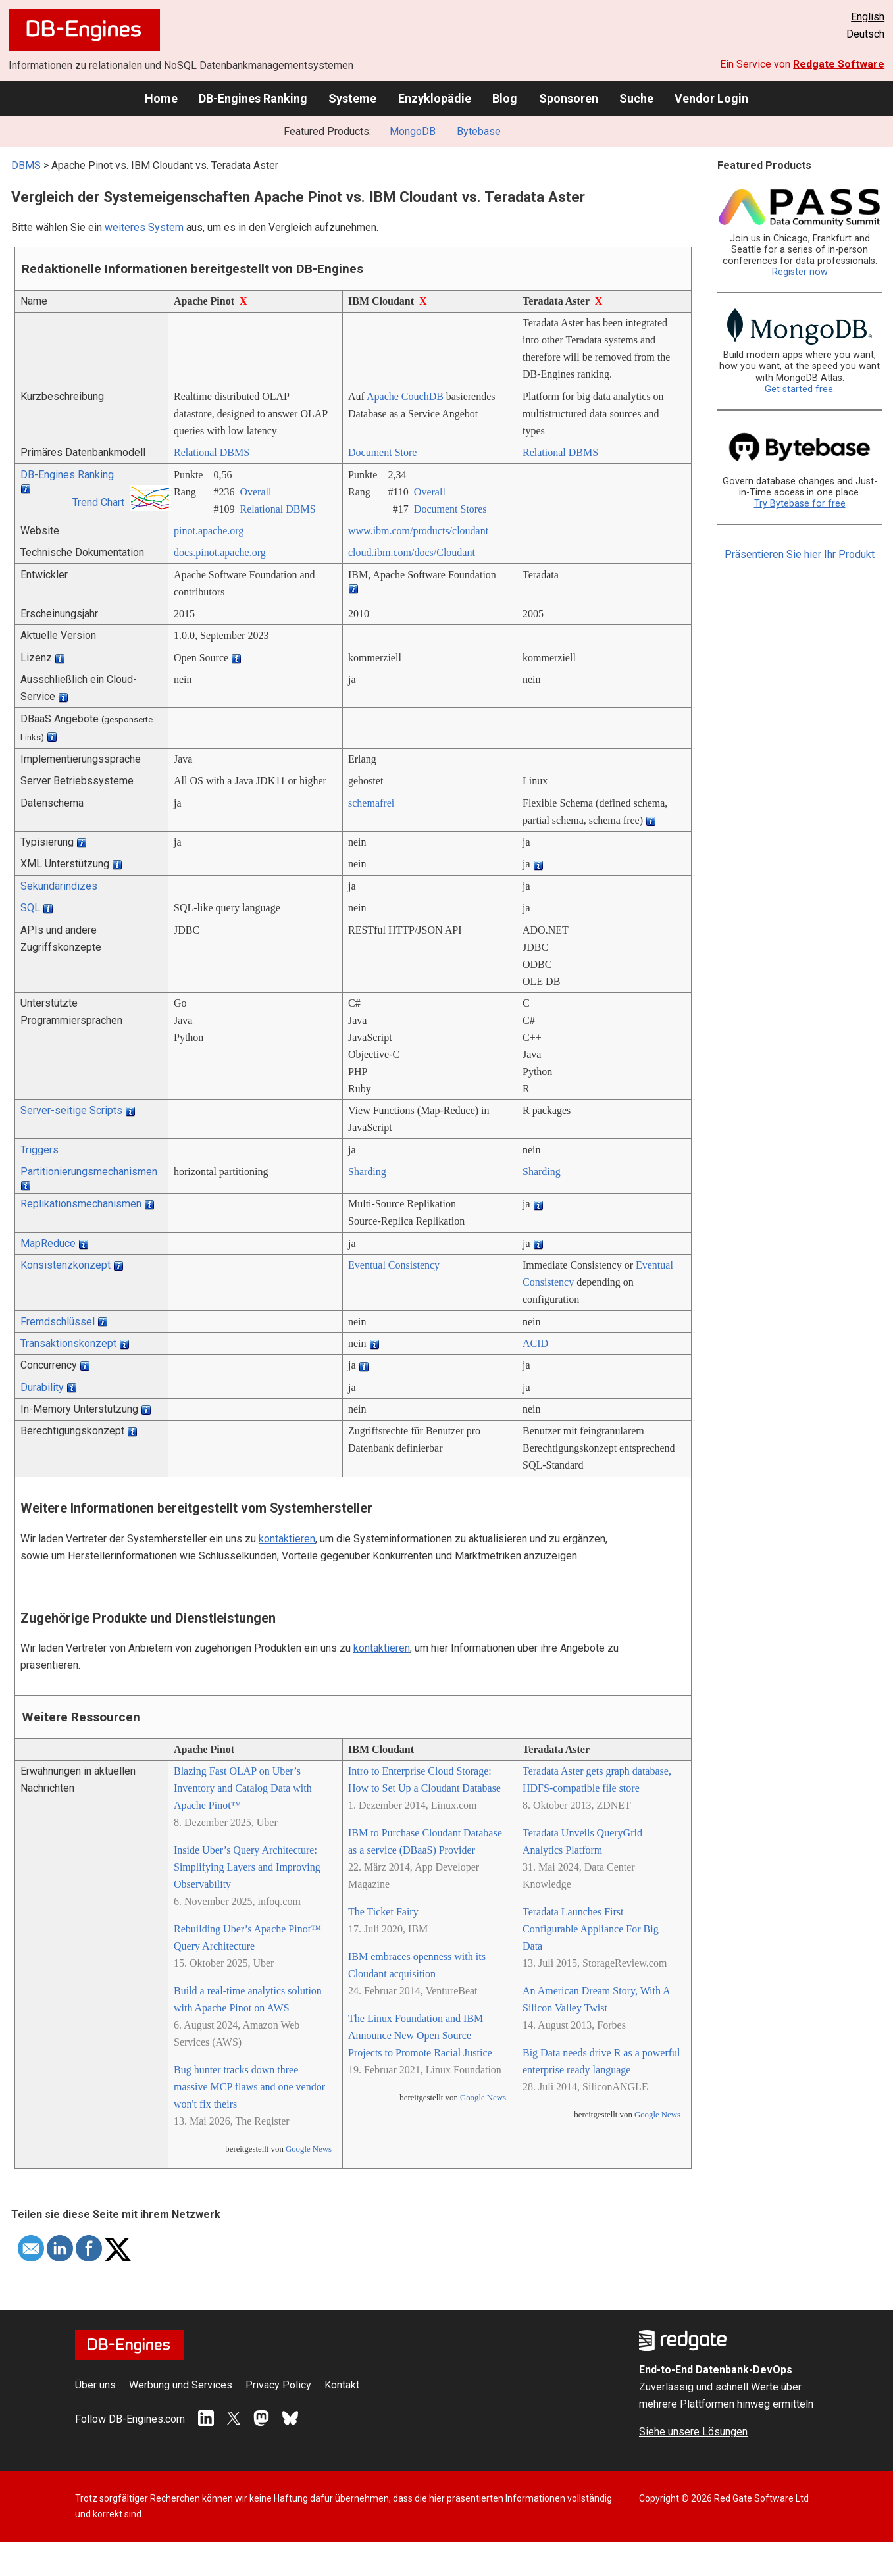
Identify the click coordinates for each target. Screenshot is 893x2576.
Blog (504, 98)
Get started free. (800, 389)
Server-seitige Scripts (71, 1110)
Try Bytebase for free (800, 503)
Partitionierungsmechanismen (88, 1171)
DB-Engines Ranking (253, 98)
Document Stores (450, 509)
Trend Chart (98, 502)
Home (161, 98)
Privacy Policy (278, 2385)
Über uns (95, 2385)
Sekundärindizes (58, 886)
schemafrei (371, 803)
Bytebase (479, 131)
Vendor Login (711, 98)
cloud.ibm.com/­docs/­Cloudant (411, 552)
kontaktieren (287, 1538)
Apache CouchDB (405, 396)
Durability (42, 1387)
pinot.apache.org (208, 530)
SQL (30, 907)
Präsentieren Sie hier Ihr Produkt (800, 554)
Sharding (367, 1171)
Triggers (39, 1150)
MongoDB (413, 131)
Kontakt (341, 2385)
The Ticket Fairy (383, 1911)
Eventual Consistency (394, 1265)
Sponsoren (568, 98)
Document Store (382, 452)
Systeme (352, 98)
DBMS (26, 165)
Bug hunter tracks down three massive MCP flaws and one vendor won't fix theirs (249, 2086)
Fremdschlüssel (57, 1321)
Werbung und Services (180, 2385)
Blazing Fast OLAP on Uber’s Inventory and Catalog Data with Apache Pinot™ (243, 1788)
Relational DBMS (211, 452)
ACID (535, 1343)
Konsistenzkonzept (65, 1265)
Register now (800, 272)
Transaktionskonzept (68, 1343)
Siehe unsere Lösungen (693, 2431)
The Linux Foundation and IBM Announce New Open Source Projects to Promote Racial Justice (420, 2035)
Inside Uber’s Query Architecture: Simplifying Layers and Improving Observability (247, 1867)
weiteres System (144, 227)
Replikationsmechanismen (80, 1204)
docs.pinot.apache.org (220, 552)
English (867, 17)
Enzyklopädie (434, 98)
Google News (309, 2149)
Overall (255, 491)
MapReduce (48, 1243)
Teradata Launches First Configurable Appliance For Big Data (591, 1929)
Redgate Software (838, 64)
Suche (636, 98)
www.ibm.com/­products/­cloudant (418, 530)
